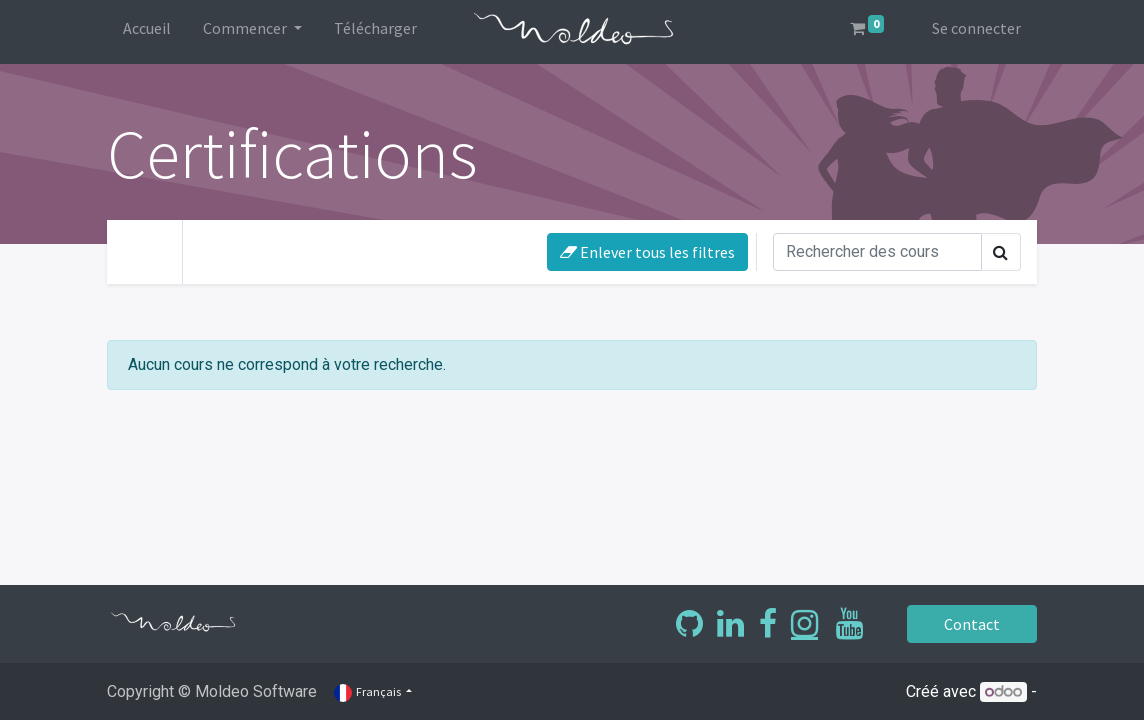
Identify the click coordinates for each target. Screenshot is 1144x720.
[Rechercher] (877, 252)
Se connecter (976, 28)
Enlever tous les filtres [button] (647, 252)
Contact (972, 624)
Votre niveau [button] (257, 248)
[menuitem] (147, 32)
